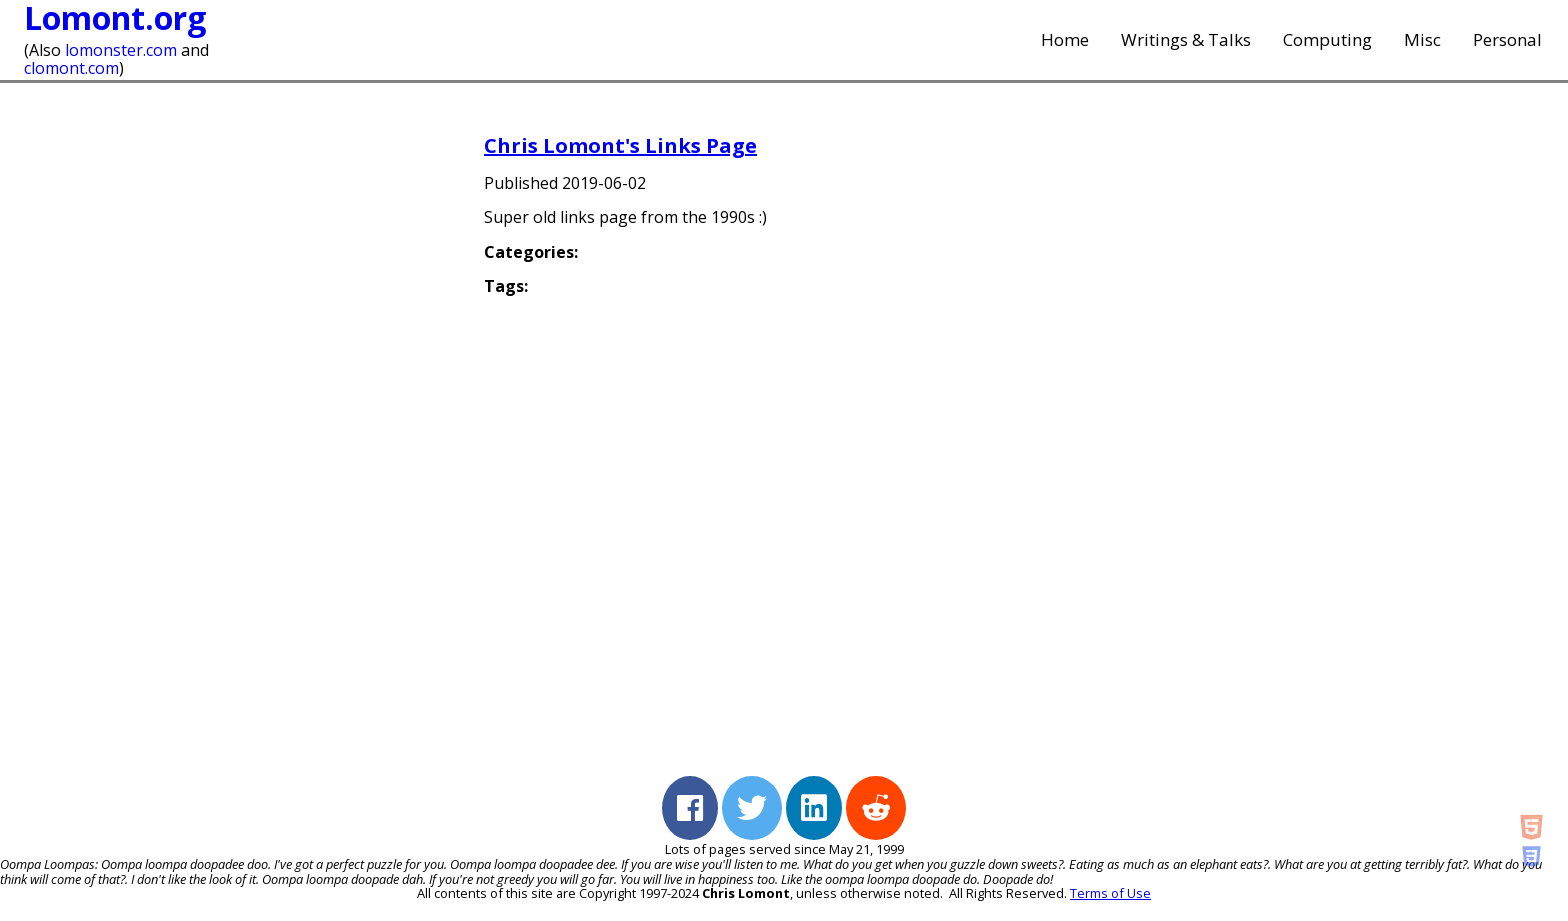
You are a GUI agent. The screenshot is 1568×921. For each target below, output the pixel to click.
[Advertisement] (1328, 430)
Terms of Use (1110, 893)
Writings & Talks (1186, 39)
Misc (1422, 39)
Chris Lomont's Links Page (620, 145)
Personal (1507, 39)
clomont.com (71, 68)
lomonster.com (121, 50)
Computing (1327, 39)
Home (1065, 39)
